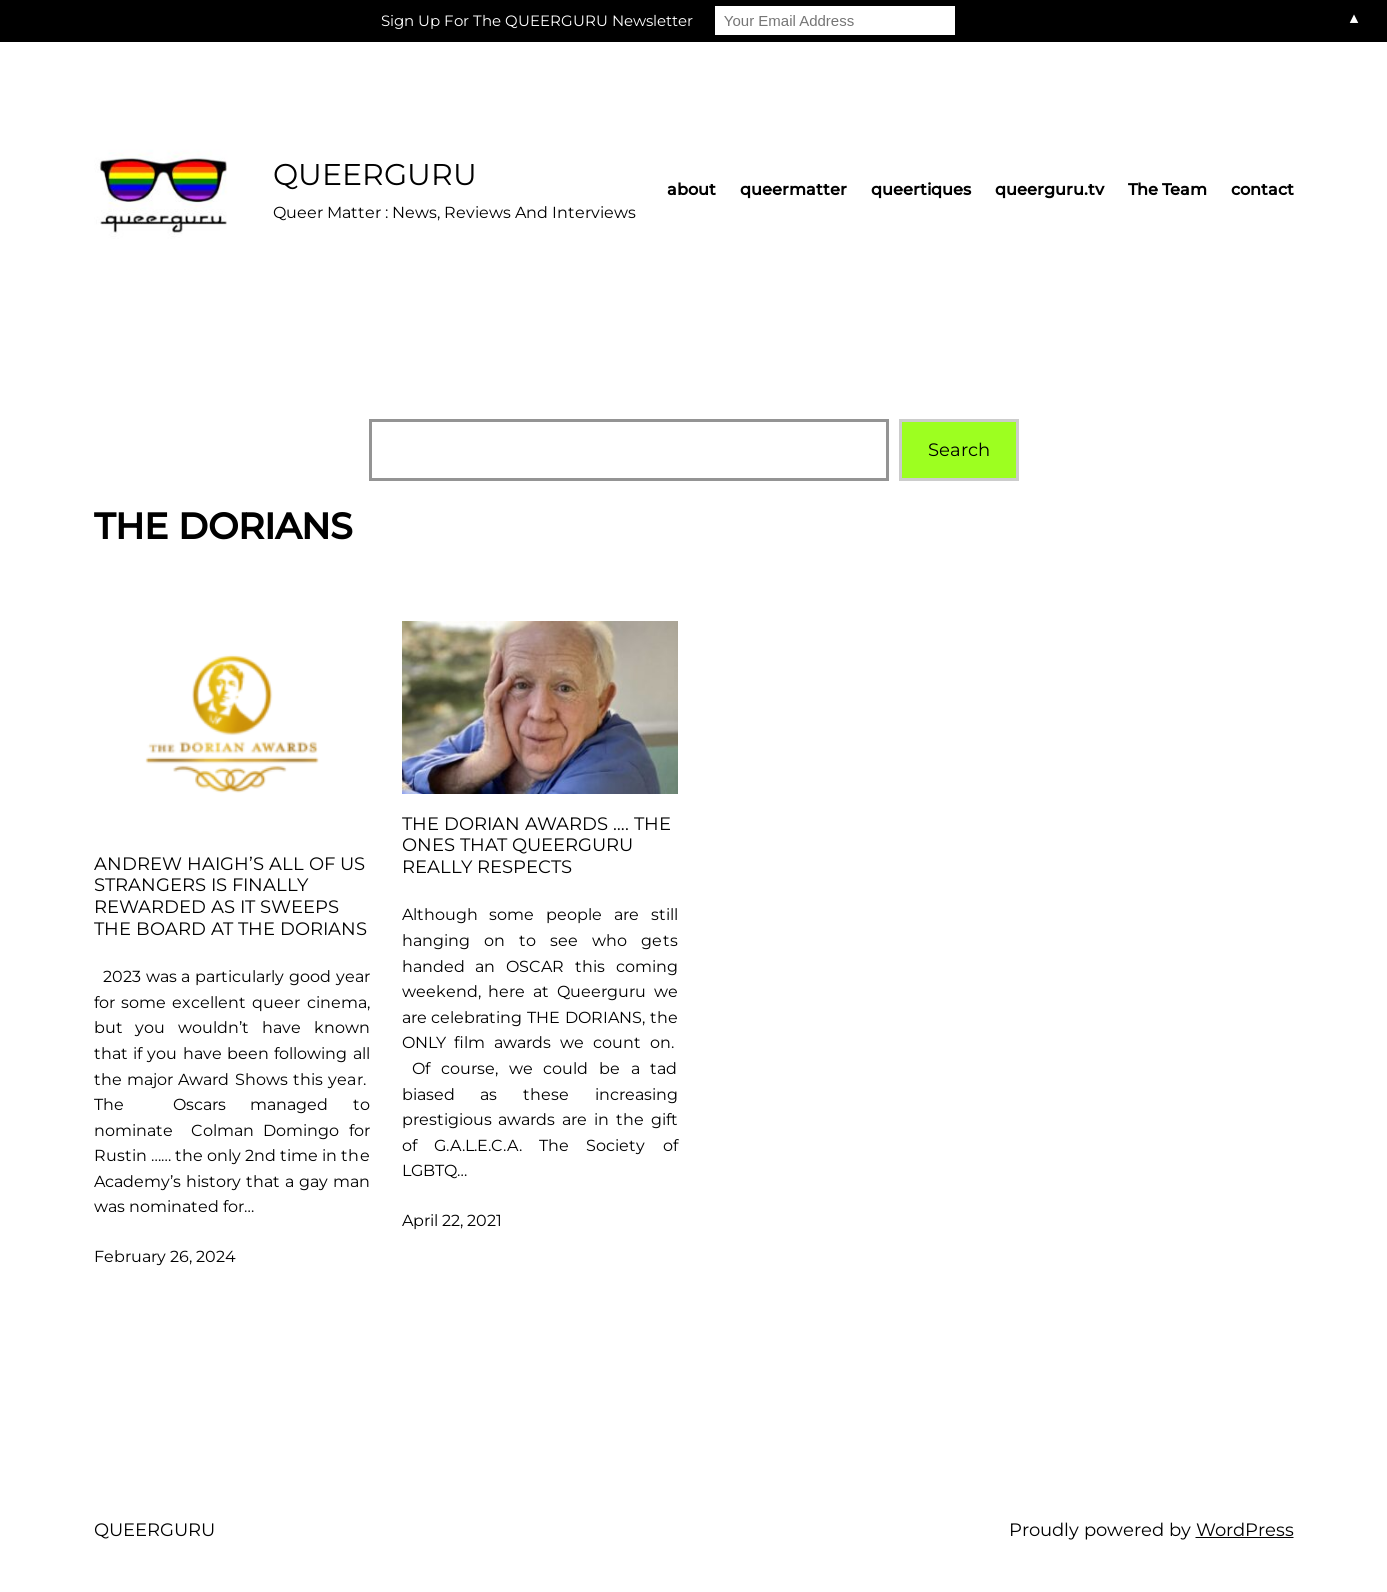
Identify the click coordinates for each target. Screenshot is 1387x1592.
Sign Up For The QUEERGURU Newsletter (537, 20)
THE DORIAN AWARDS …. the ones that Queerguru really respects (536, 846)
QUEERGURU (375, 174)
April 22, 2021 (452, 1220)
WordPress (1245, 1530)
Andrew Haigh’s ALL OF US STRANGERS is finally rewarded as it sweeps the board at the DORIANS (230, 897)
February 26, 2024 (165, 1256)
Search (959, 450)
